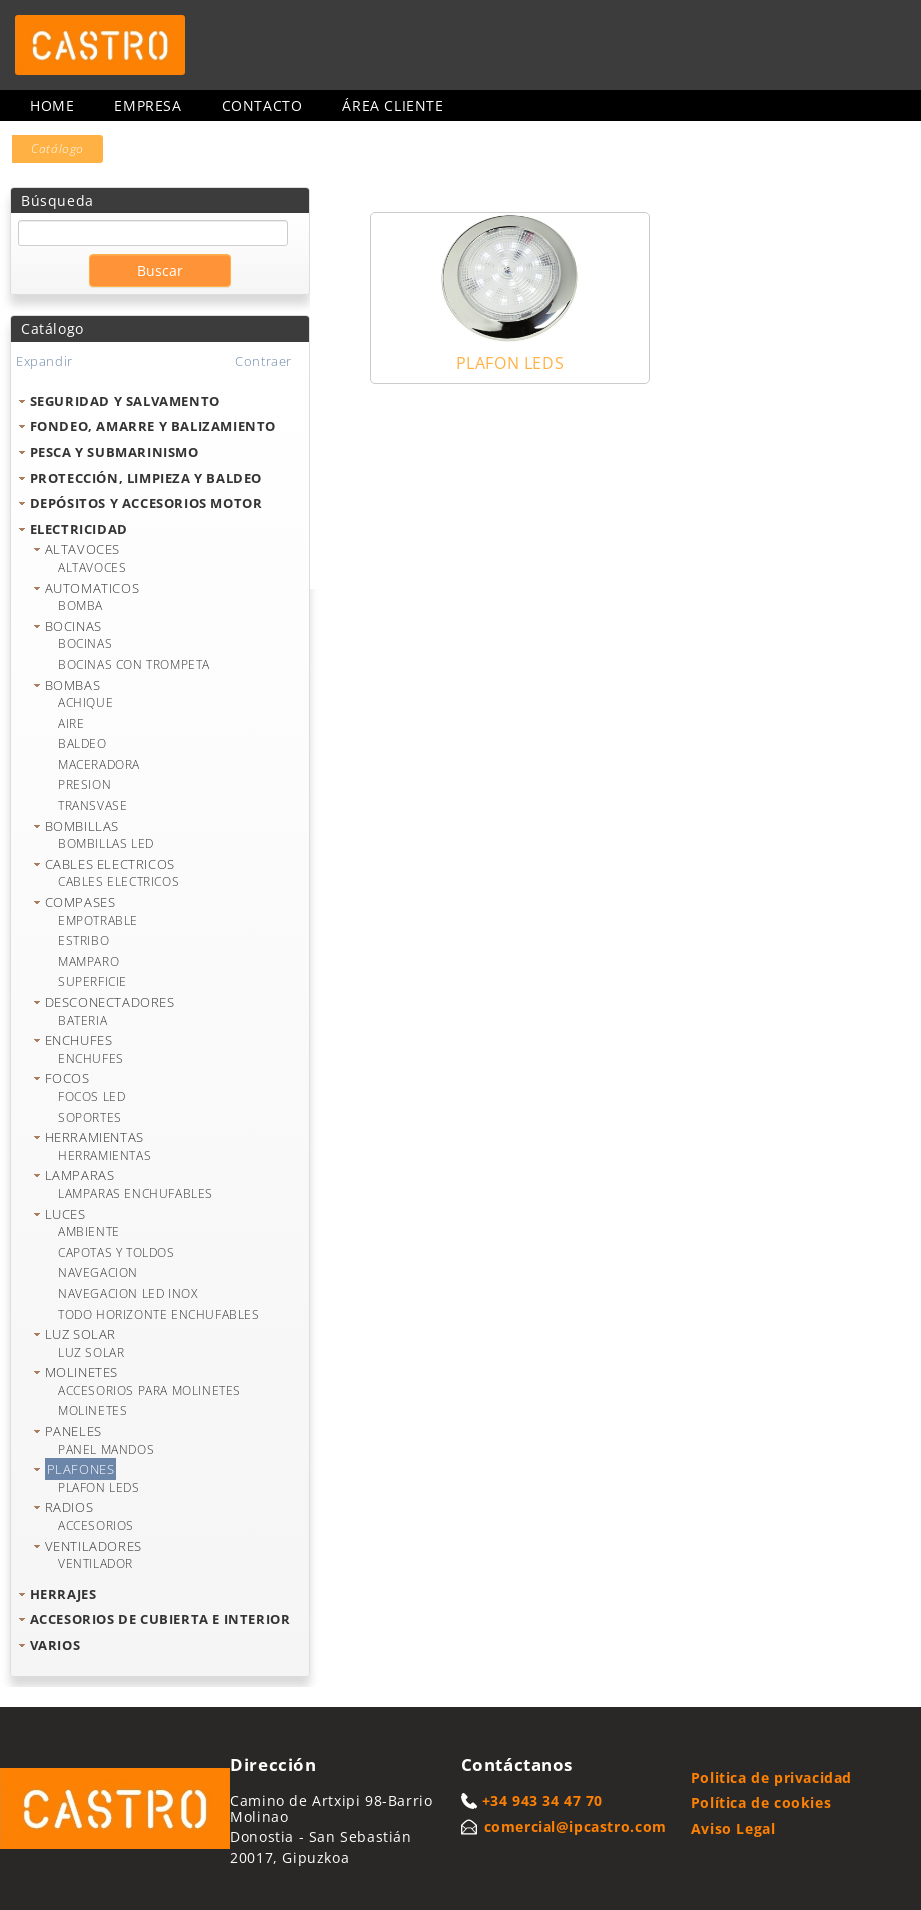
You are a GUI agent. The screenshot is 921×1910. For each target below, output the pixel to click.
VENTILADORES (93, 1546)
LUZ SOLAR (80, 1334)
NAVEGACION (98, 1272)
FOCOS (67, 1078)
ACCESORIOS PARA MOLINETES (149, 1390)
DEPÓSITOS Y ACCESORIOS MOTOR (146, 503)
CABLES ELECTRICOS (110, 864)
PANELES (73, 1431)
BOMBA (80, 605)
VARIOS (55, 1645)
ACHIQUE (85, 702)
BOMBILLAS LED (106, 843)
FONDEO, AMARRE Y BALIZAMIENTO (153, 426)
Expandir (44, 361)
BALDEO (82, 743)
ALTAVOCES (82, 549)
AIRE (71, 723)
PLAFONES (81, 1469)
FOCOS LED (91, 1096)
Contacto (262, 105)
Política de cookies (761, 1802)
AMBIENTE (89, 1231)
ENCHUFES (79, 1040)
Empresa (147, 105)
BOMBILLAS (82, 826)
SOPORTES (90, 1117)
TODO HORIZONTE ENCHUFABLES (159, 1314)
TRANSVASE (92, 805)
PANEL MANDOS (106, 1449)
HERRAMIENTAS (94, 1137)
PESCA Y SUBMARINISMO (114, 452)
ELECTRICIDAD (79, 529)
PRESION (84, 784)
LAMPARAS (80, 1175)
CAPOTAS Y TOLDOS (116, 1252)
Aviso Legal (733, 1828)
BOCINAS (73, 626)
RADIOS (69, 1507)
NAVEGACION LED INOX (127, 1293)
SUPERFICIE (92, 981)
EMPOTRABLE (98, 920)
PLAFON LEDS (99, 1487)
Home (52, 105)
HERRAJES (63, 1594)
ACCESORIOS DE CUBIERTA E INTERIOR (160, 1619)
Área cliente (392, 105)
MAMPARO (88, 961)
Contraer (263, 361)
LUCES (65, 1214)
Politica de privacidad (771, 1777)
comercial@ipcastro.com (575, 1826)
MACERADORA (99, 764)
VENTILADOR (95, 1563)
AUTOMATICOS (92, 588)
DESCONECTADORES (110, 1002)
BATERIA (82, 1020)
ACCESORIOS (96, 1525)
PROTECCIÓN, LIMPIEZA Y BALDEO (146, 478)
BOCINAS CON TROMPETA (134, 664)
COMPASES (80, 902)
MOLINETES (81, 1372)
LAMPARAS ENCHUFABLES (135, 1193)
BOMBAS (73, 685)
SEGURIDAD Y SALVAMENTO (125, 401)
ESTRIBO (83, 940)
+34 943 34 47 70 (543, 1800)
